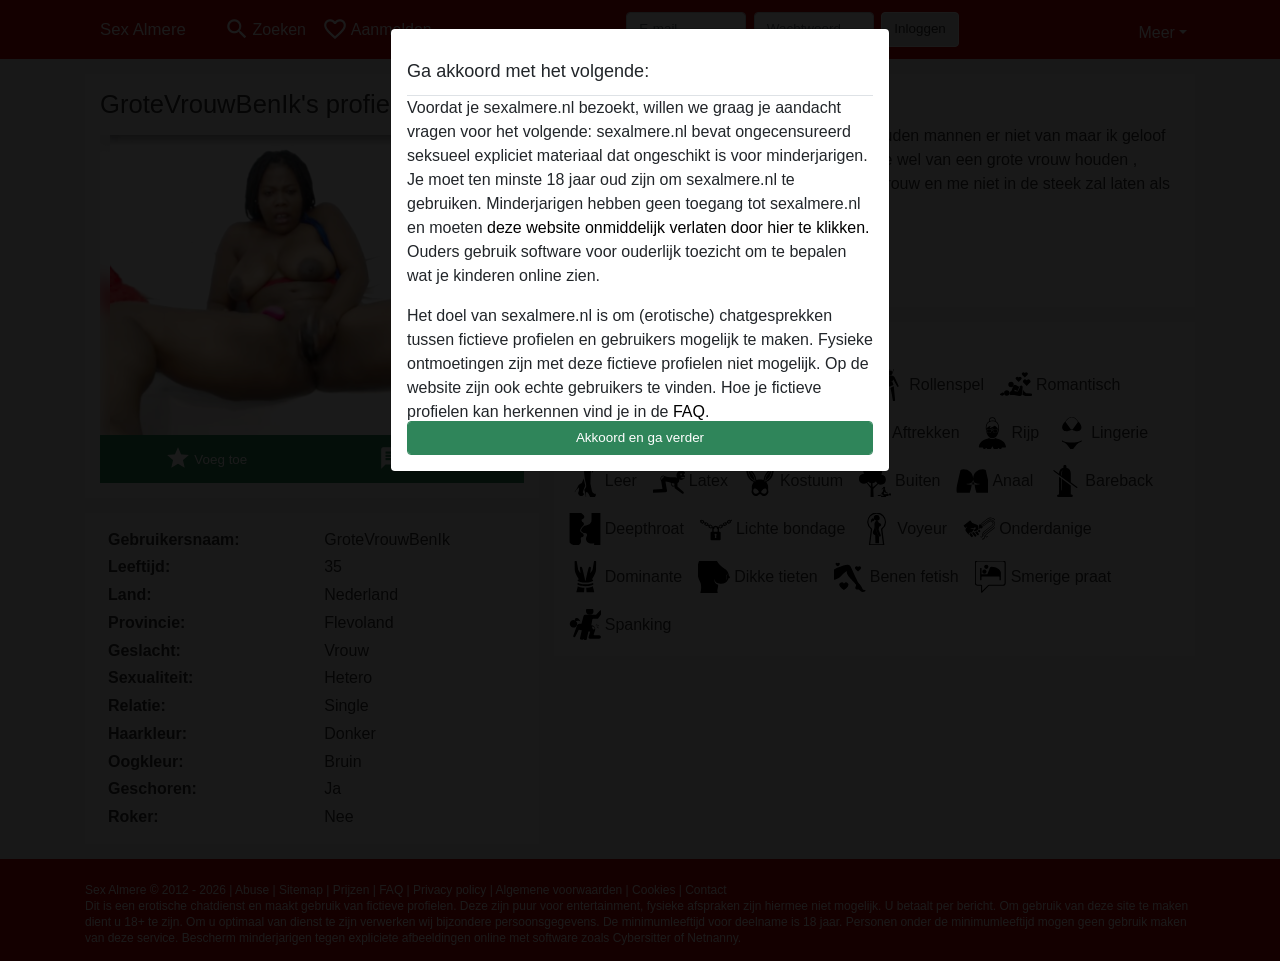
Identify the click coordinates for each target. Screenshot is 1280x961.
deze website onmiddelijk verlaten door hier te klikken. (678, 227)
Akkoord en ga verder (640, 437)
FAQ (689, 411)
